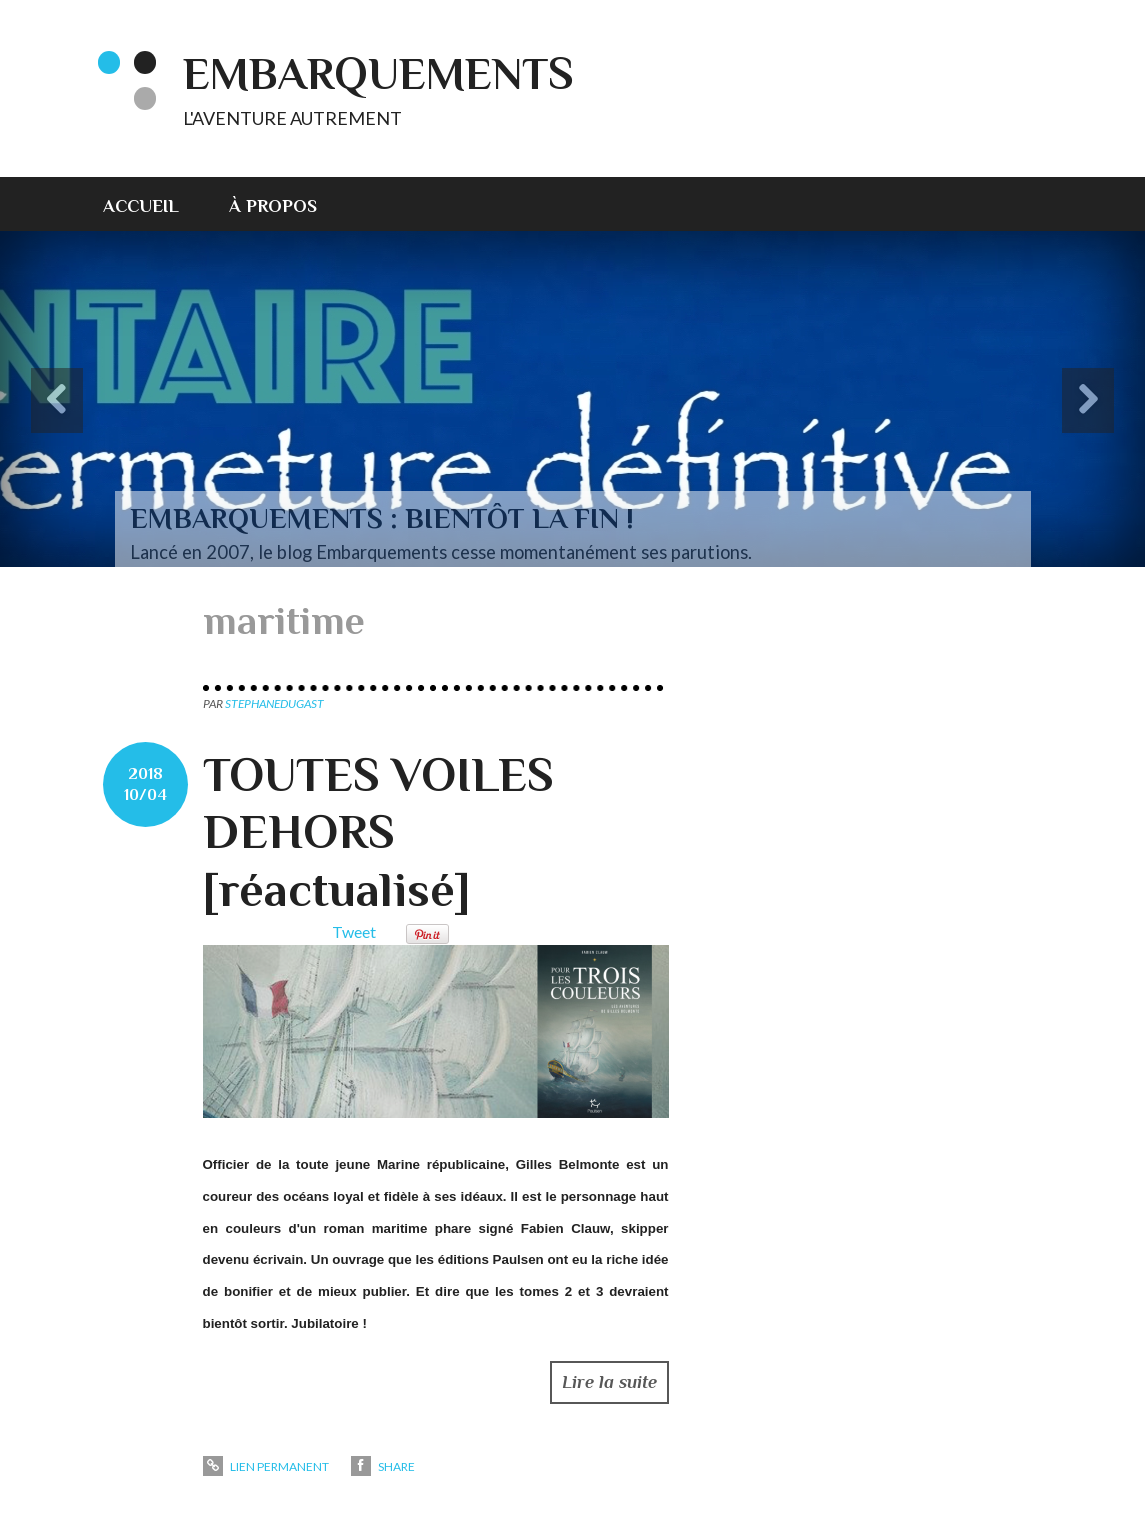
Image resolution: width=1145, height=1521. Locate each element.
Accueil (141, 206)
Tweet (354, 931)
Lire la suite (609, 1382)
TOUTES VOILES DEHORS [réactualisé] (378, 832)
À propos (273, 206)
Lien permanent (266, 1466)
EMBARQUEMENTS (378, 73)
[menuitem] (153, 204)
